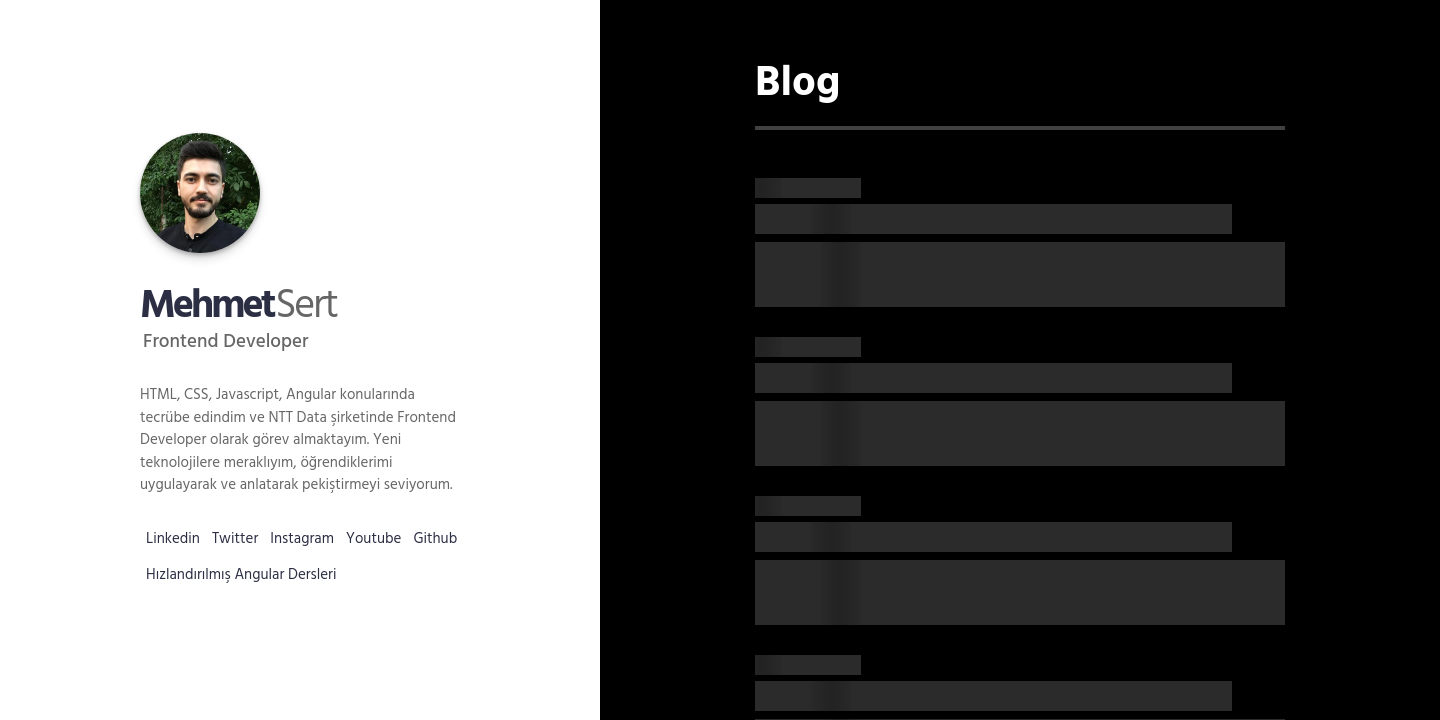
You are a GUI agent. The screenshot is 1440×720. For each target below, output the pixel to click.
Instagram (302, 539)
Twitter (235, 539)
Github (435, 539)
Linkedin (173, 539)
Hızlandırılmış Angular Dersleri (241, 575)
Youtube (373, 539)
